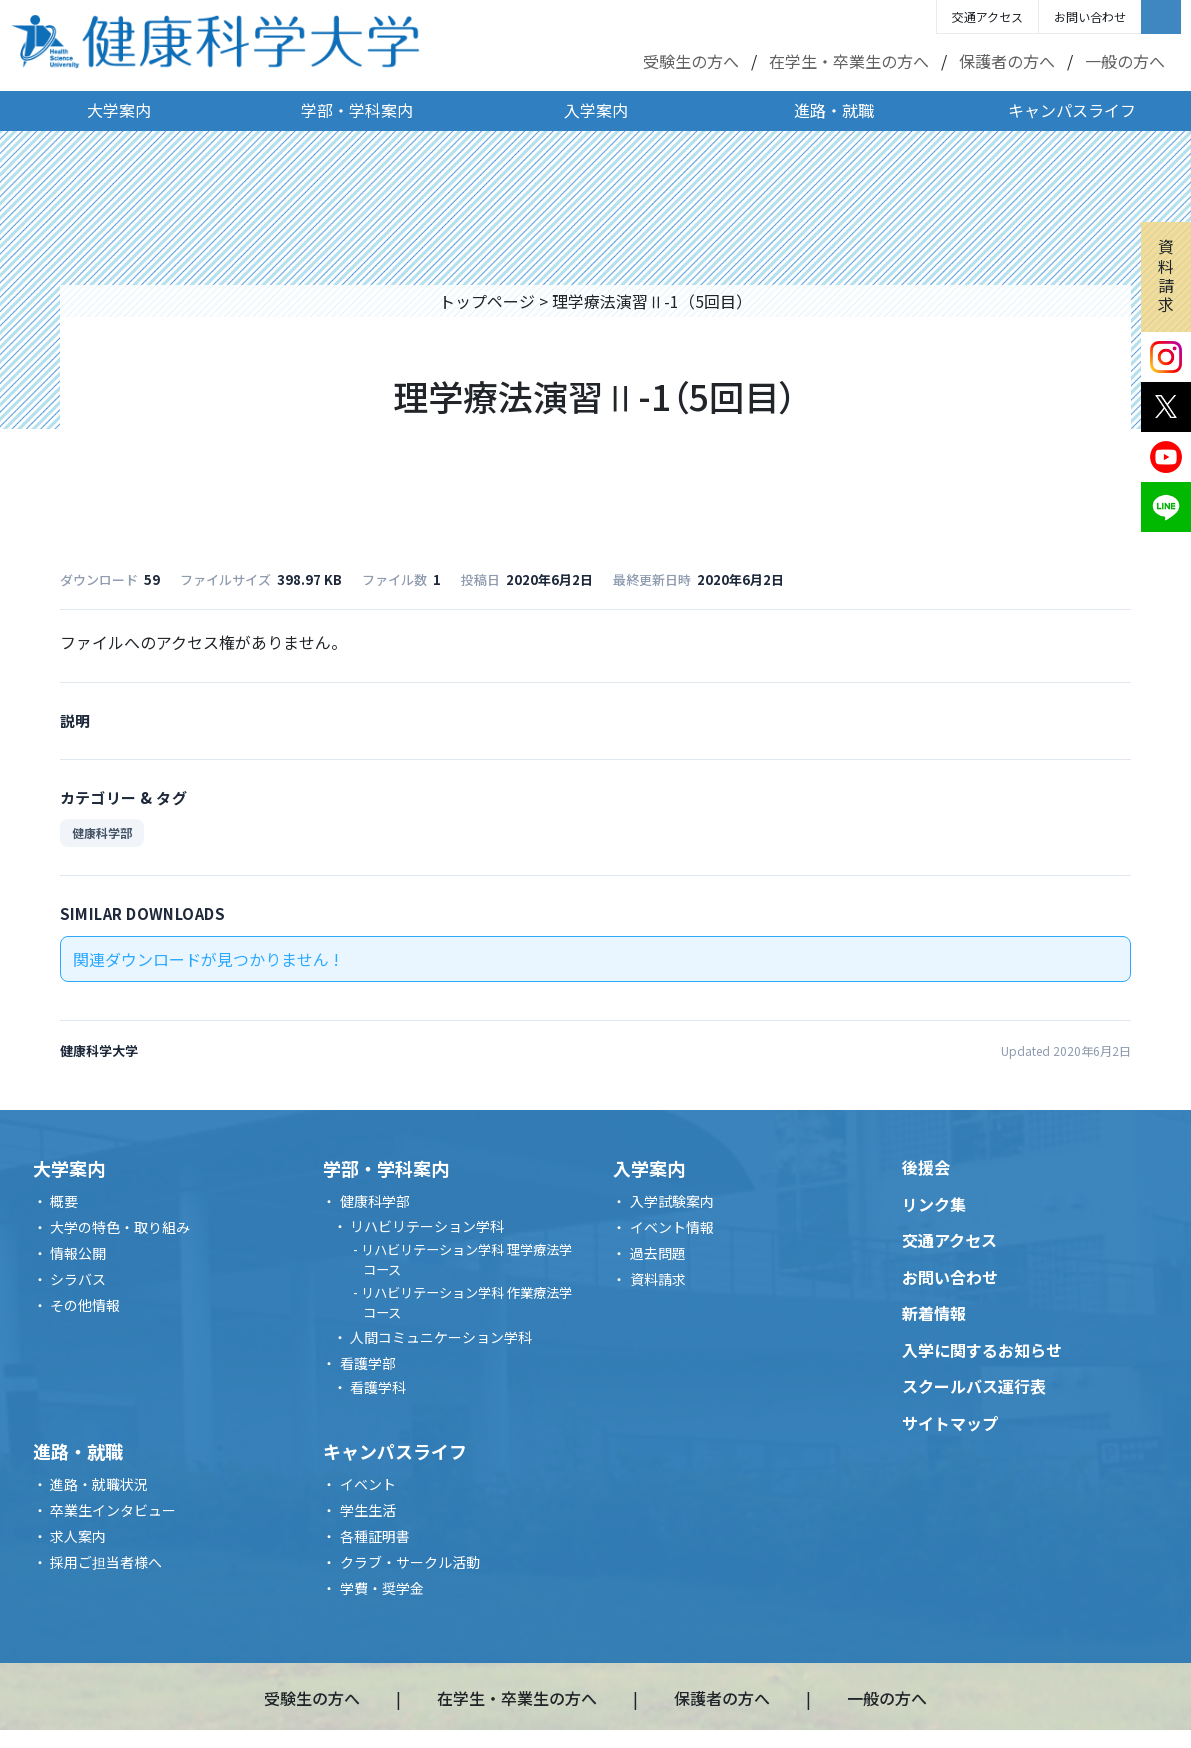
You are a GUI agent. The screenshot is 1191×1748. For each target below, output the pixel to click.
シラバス (78, 1279)
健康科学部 (102, 832)
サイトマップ (950, 1423)
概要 (64, 1201)
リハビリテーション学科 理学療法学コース (466, 1259)
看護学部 (368, 1363)
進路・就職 (834, 110)
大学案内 (119, 110)
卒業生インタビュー (113, 1510)
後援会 (926, 1167)
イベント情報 (672, 1227)
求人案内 (78, 1536)
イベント (368, 1484)
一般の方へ (1125, 61)
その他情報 (85, 1305)
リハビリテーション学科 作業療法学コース (466, 1302)
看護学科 (378, 1387)
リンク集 (934, 1204)
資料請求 (1166, 275)
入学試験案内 (672, 1201)
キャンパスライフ (1072, 110)
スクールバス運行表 (974, 1386)
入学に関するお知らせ (982, 1350)
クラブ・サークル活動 (410, 1562)
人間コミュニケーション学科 (441, 1337)
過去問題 (658, 1253)
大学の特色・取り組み (120, 1227)
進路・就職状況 (99, 1484)
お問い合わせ (1090, 16)
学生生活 (368, 1510)
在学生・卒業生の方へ (849, 61)
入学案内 (596, 110)
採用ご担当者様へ (106, 1562)
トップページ (487, 301)
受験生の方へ (691, 61)
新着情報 (934, 1313)
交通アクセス (987, 16)
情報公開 (78, 1253)
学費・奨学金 (382, 1588)
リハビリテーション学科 (427, 1226)
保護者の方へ (1007, 61)
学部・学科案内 (357, 110)
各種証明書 (375, 1536)
